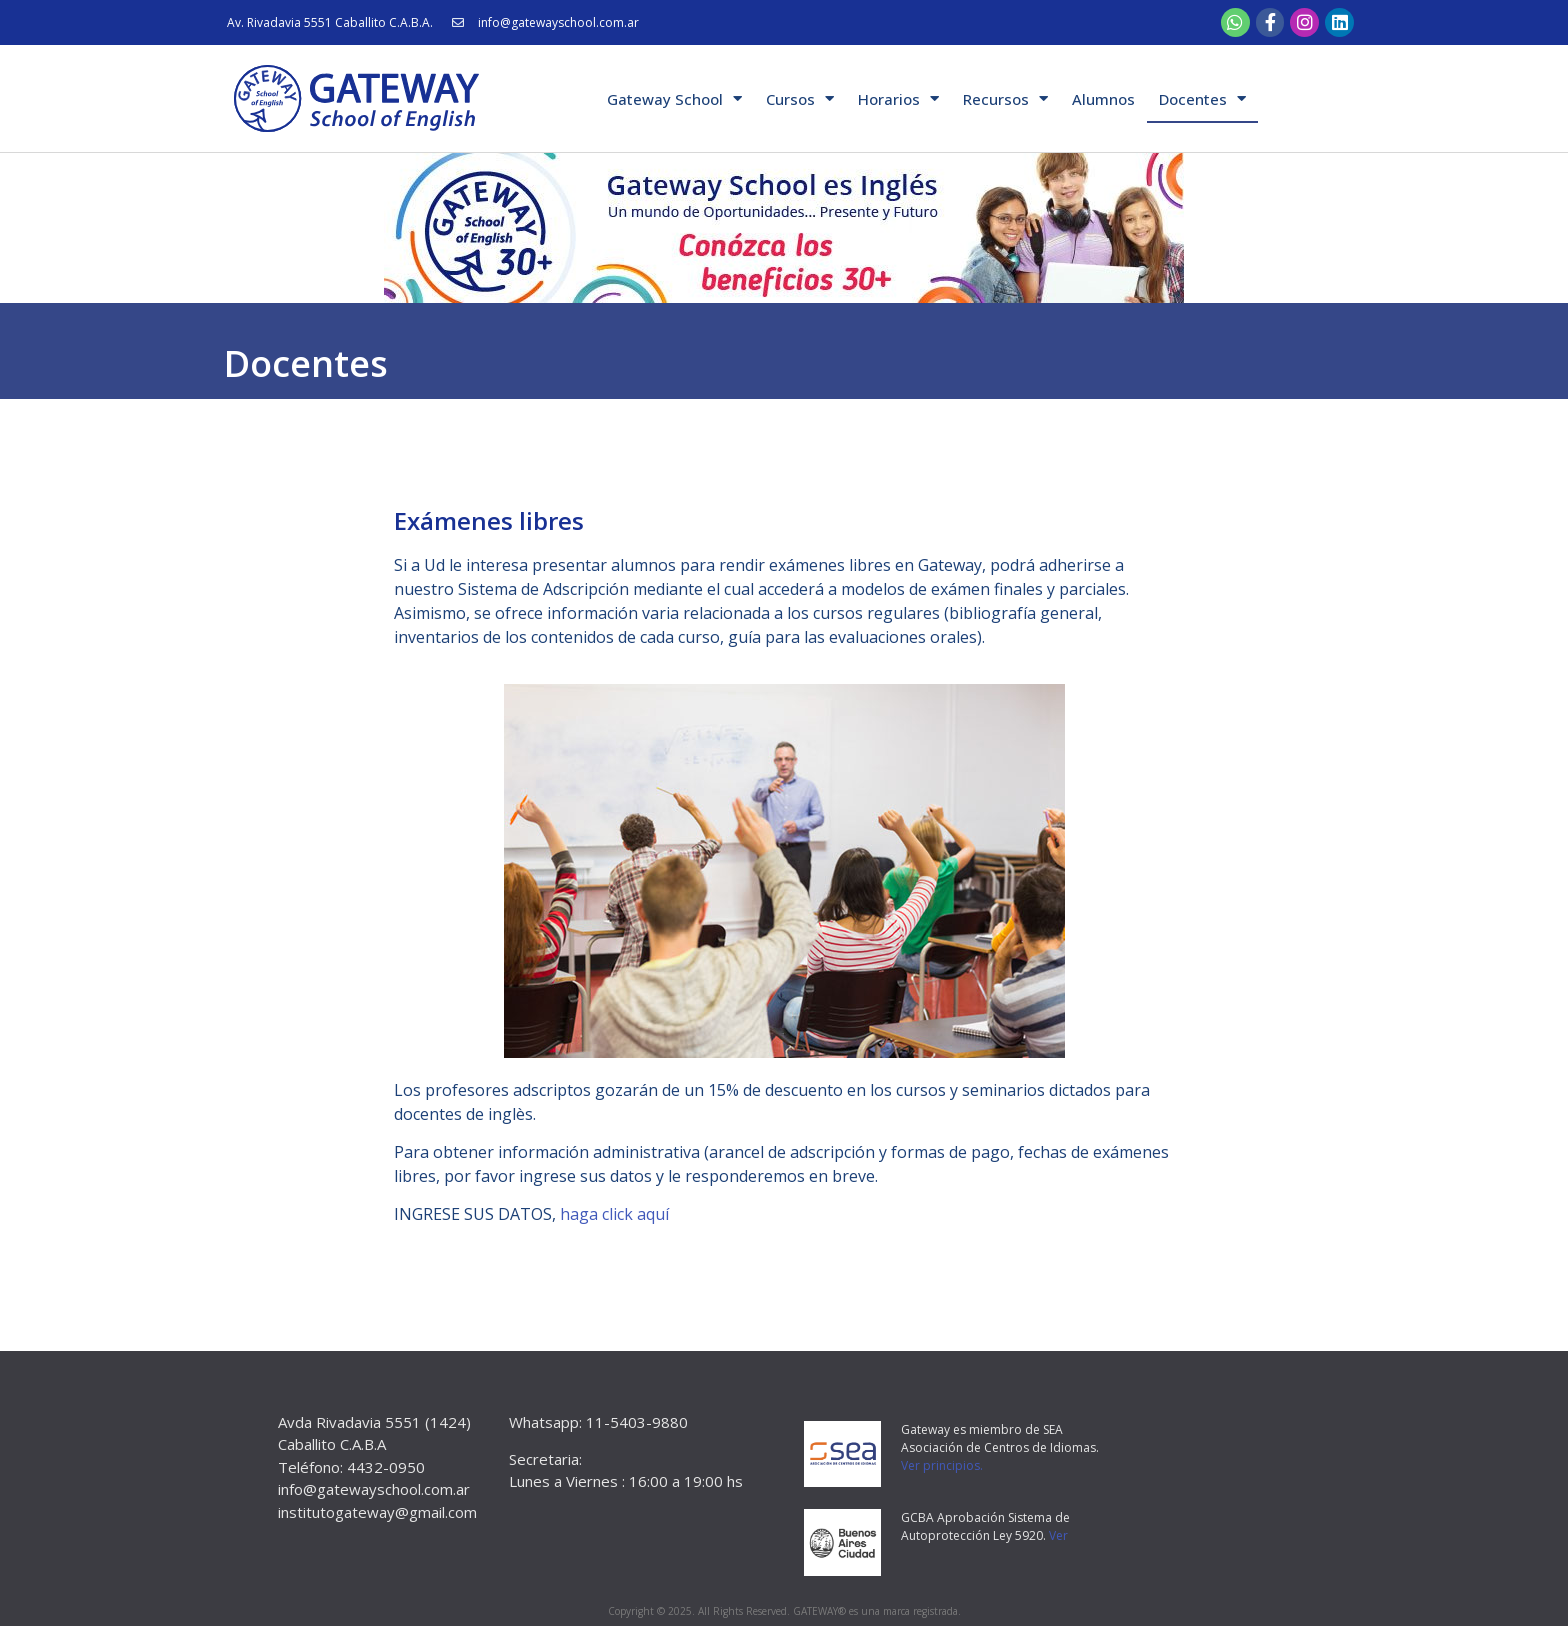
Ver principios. (942, 1465)
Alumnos (1103, 99)
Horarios (898, 98)
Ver (1058, 1535)
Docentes (1202, 98)
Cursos (800, 98)
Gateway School (674, 98)
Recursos (1005, 98)
